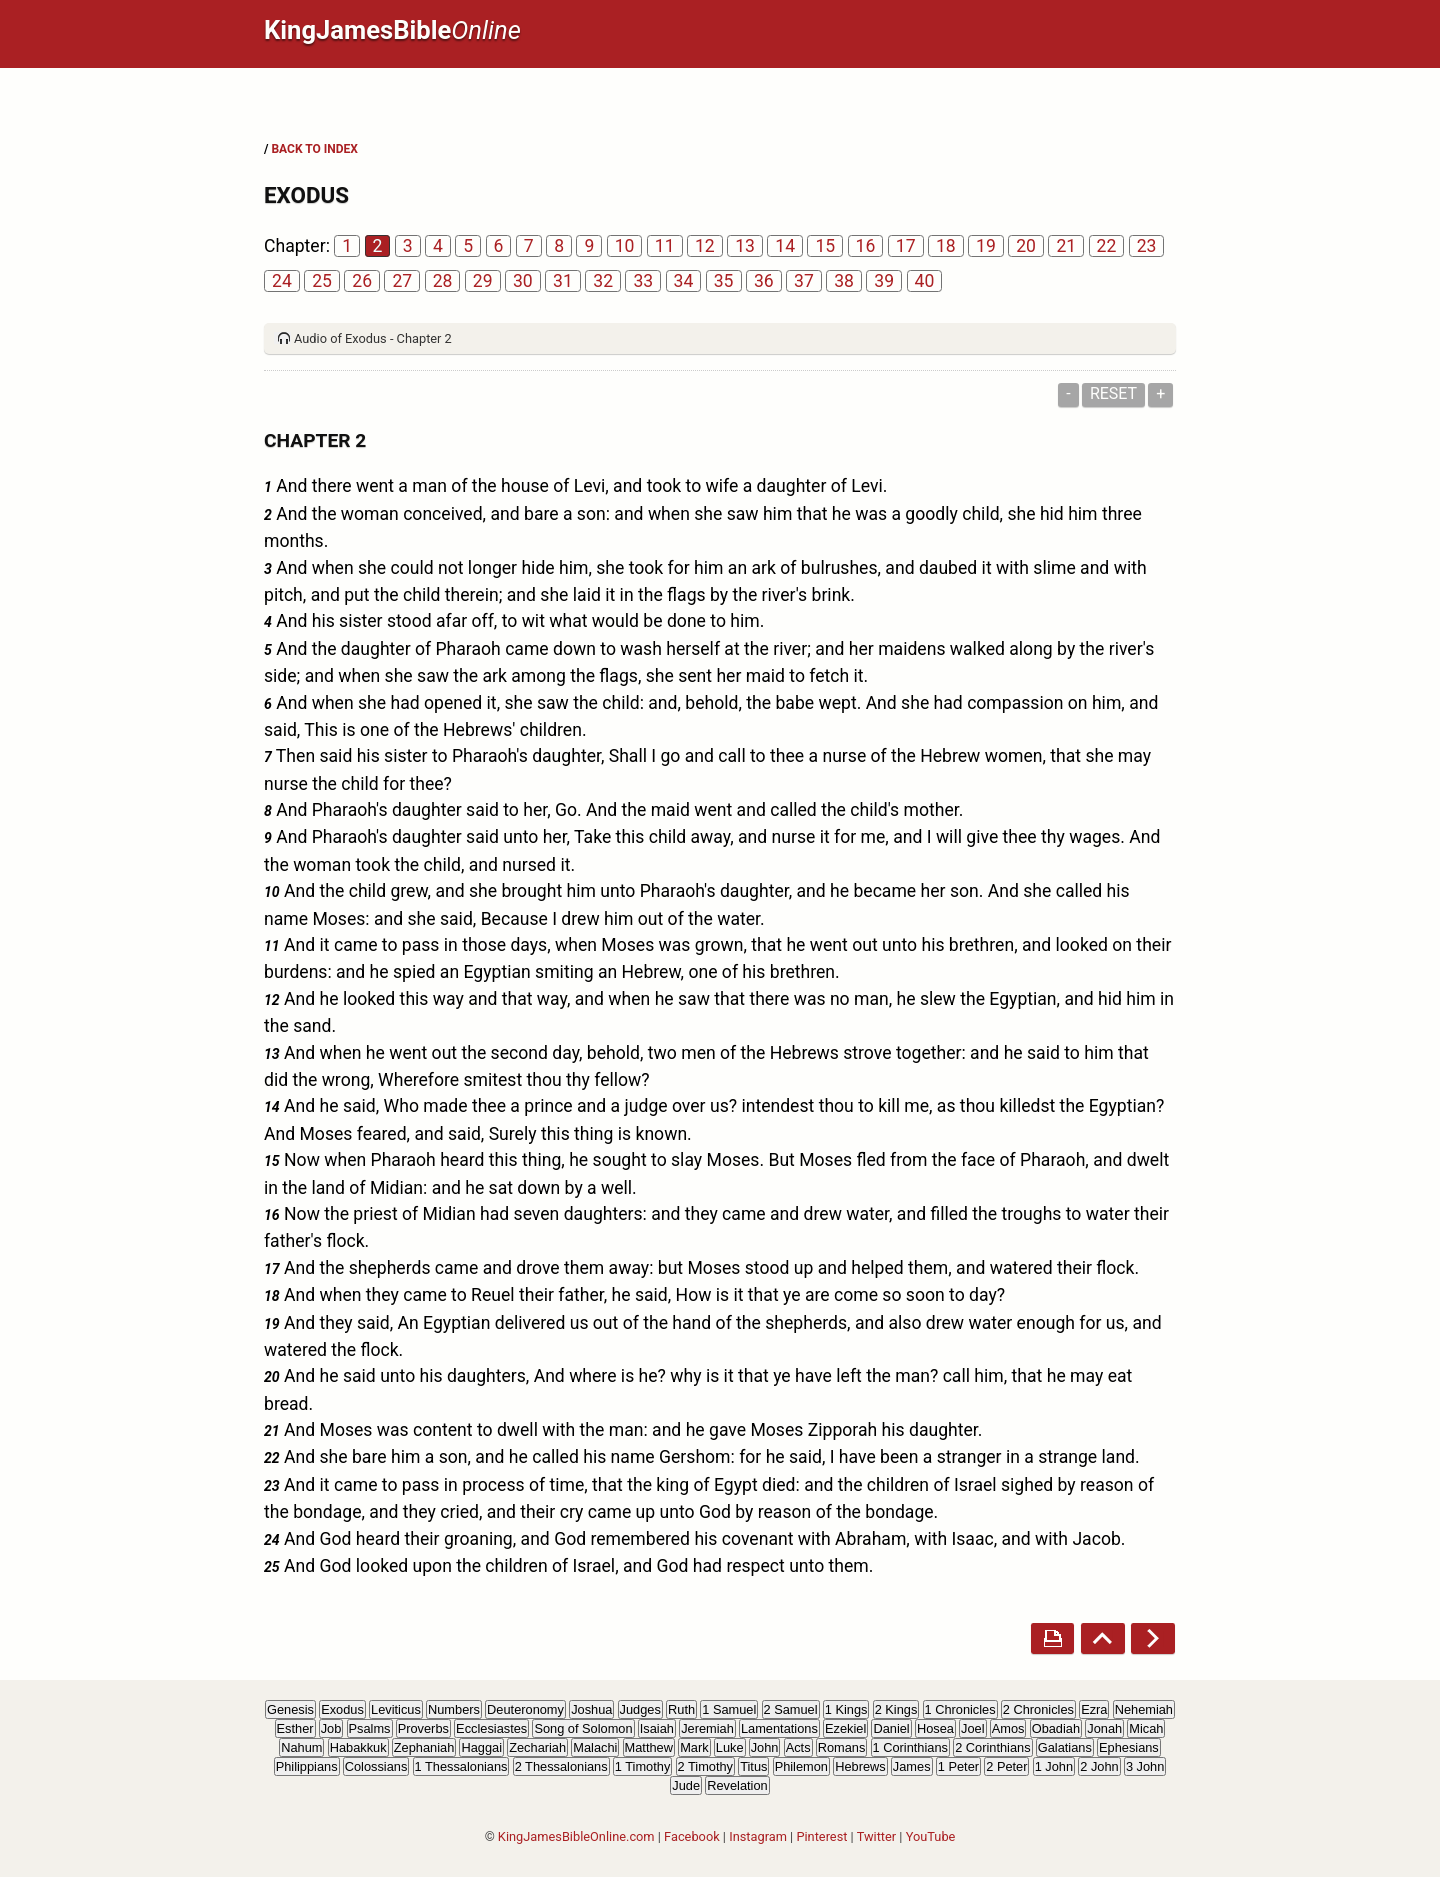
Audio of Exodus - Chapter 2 (373, 338)
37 (804, 281)
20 (1026, 246)
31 (563, 281)
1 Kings (846, 1709)
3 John (1145, 1766)
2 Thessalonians (561, 1766)
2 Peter (1006, 1766)
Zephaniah (424, 1747)
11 (665, 246)
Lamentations (779, 1728)
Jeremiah (707, 1728)
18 (946, 246)
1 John (1054, 1766)
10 (625, 246)
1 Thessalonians (461, 1766)
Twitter (877, 1836)
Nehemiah (1144, 1709)
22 (1107, 246)
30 (523, 281)
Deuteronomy (525, 1709)
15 (825, 246)
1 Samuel (729, 1709)
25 (322, 281)
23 (1147, 246)
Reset (1113, 393)
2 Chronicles (1038, 1709)
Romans (842, 1747)
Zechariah (537, 1747)
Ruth (681, 1709)
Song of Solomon (583, 1728)
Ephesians (1129, 1747)
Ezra (1094, 1709)
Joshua (591, 1709)
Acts (798, 1747)
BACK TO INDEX (314, 149)
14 (785, 246)
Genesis (290, 1709)
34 (684, 281)
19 (986, 246)
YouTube (931, 1836)
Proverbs (423, 1728)
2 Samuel (791, 1709)
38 (844, 281)
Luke (730, 1747)
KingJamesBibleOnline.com (576, 1836)
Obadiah (1056, 1728)
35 (724, 281)
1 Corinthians (910, 1747)
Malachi (595, 1747)
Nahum (301, 1747)
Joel (972, 1728)
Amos (1008, 1728)
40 (925, 281)
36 (764, 281)
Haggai (481, 1747)
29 (483, 281)
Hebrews (860, 1766)
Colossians (376, 1766)
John (765, 1747)
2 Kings (896, 1709)
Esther (295, 1728)
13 (745, 246)
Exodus (342, 1709)
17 (906, 246)
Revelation (737, 1785)
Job (331, 1728)
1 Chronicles (960, 1709)
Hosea (935, 1728)
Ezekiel (845, 1728)
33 (643, 281)
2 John (1099, 1766)
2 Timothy (705, 1766)
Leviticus (396, 1709)
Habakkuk (358, 1747)
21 (1066, 246)
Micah (1146, 1728)
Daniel (891, 1728)
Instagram (758, 1836)
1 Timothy (642, 1766)
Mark (694, 1747)
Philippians (307, 1766)
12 (705, 246)
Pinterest (821, 1836)
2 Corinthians (992, 1747)
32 (603, 281)
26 (362, 281)
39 (884, 281)
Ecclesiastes (491, 1728)
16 (866, 246)
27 (402, 281)
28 (443, 281)
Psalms (370, 1728)
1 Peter (958, 1766)
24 (282, 281)
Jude (686, 1785)
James (912, 1766)
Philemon (801, 1766)
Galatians (1065, 1747)
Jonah (1104, 1728)
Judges (640, 1709)
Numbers (454, 1709)
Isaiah (657, 1728)
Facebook (692, 1836)
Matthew (649, 1747)
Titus (753, 1766)
